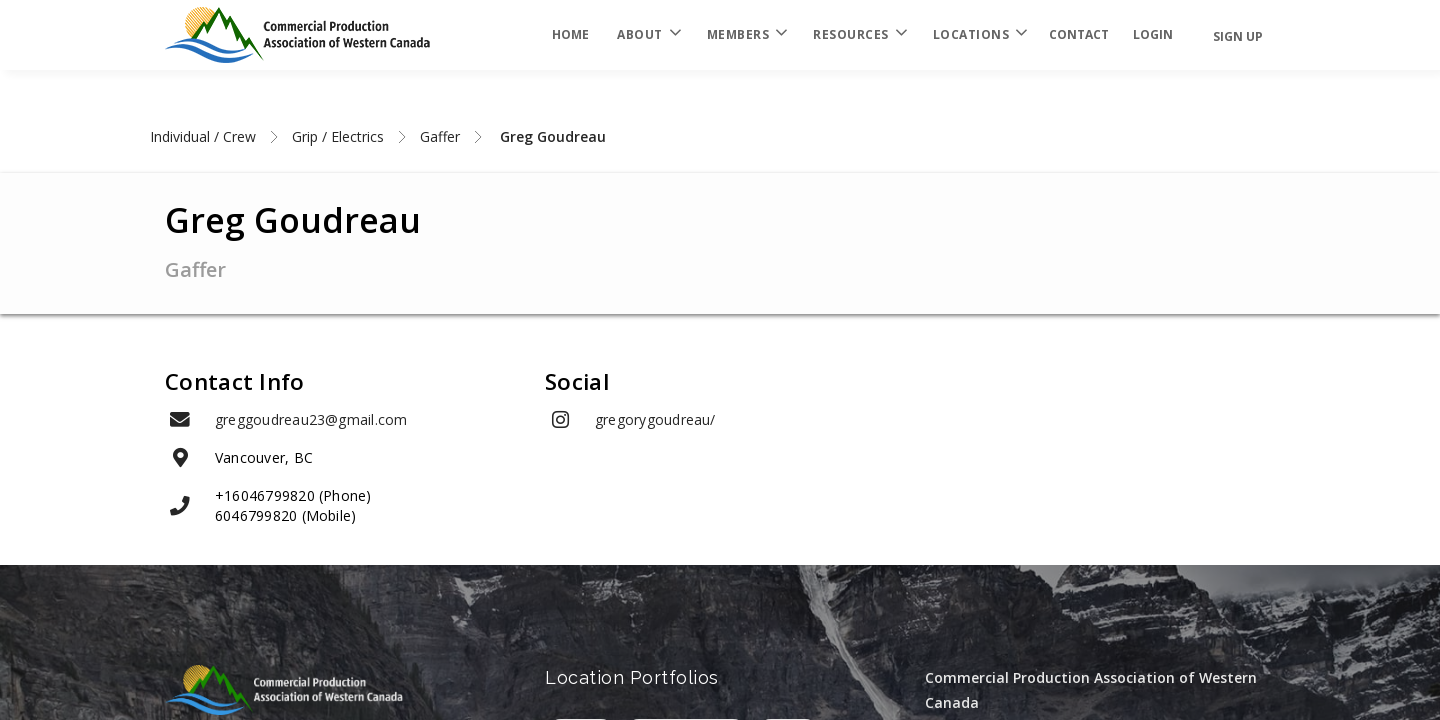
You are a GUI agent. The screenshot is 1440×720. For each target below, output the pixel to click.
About (648, 35)
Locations (979, 35)
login (1153, 34)
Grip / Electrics (338, 136)
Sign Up (1238, 36)
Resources (859, 35)
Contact (1079, 34)
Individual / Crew (203, 136)
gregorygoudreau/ (655, 419)
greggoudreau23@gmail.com (311, 419)
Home (570, 34)
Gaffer (440, 136)
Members (746, 35)
